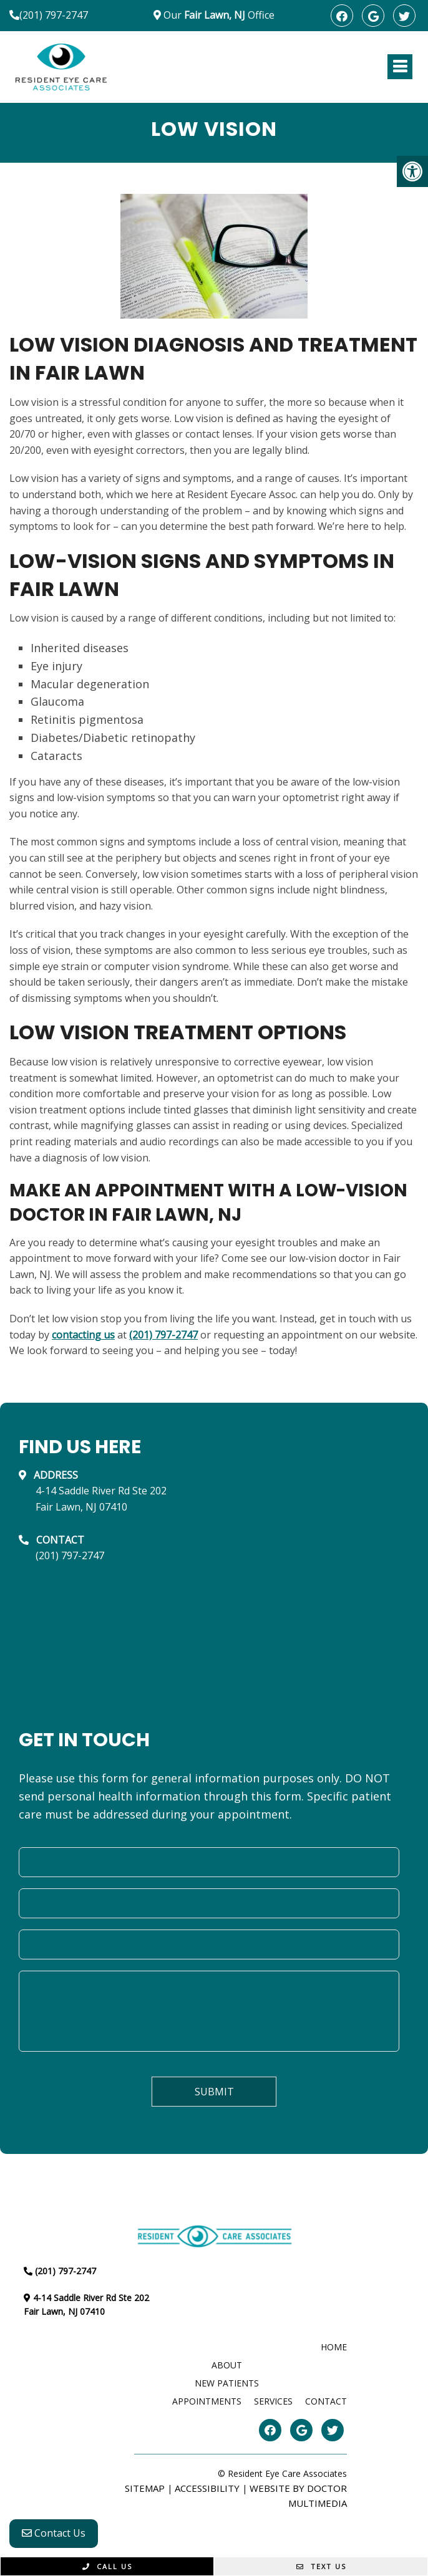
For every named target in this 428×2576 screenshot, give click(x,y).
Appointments (206, 2401)
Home (334, 2347)
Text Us (321, 2566)
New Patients (227, 2383)
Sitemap (145, 2488)
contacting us (83, 1335)
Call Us (107, 2566)
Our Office (218, 15)
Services (273, 2401)
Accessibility (207, 2488)
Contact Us (53, 2533)
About (227, 2365)
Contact (326, 2401)
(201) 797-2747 (53, 15)
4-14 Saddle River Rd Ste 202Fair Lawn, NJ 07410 (101, 1499)
